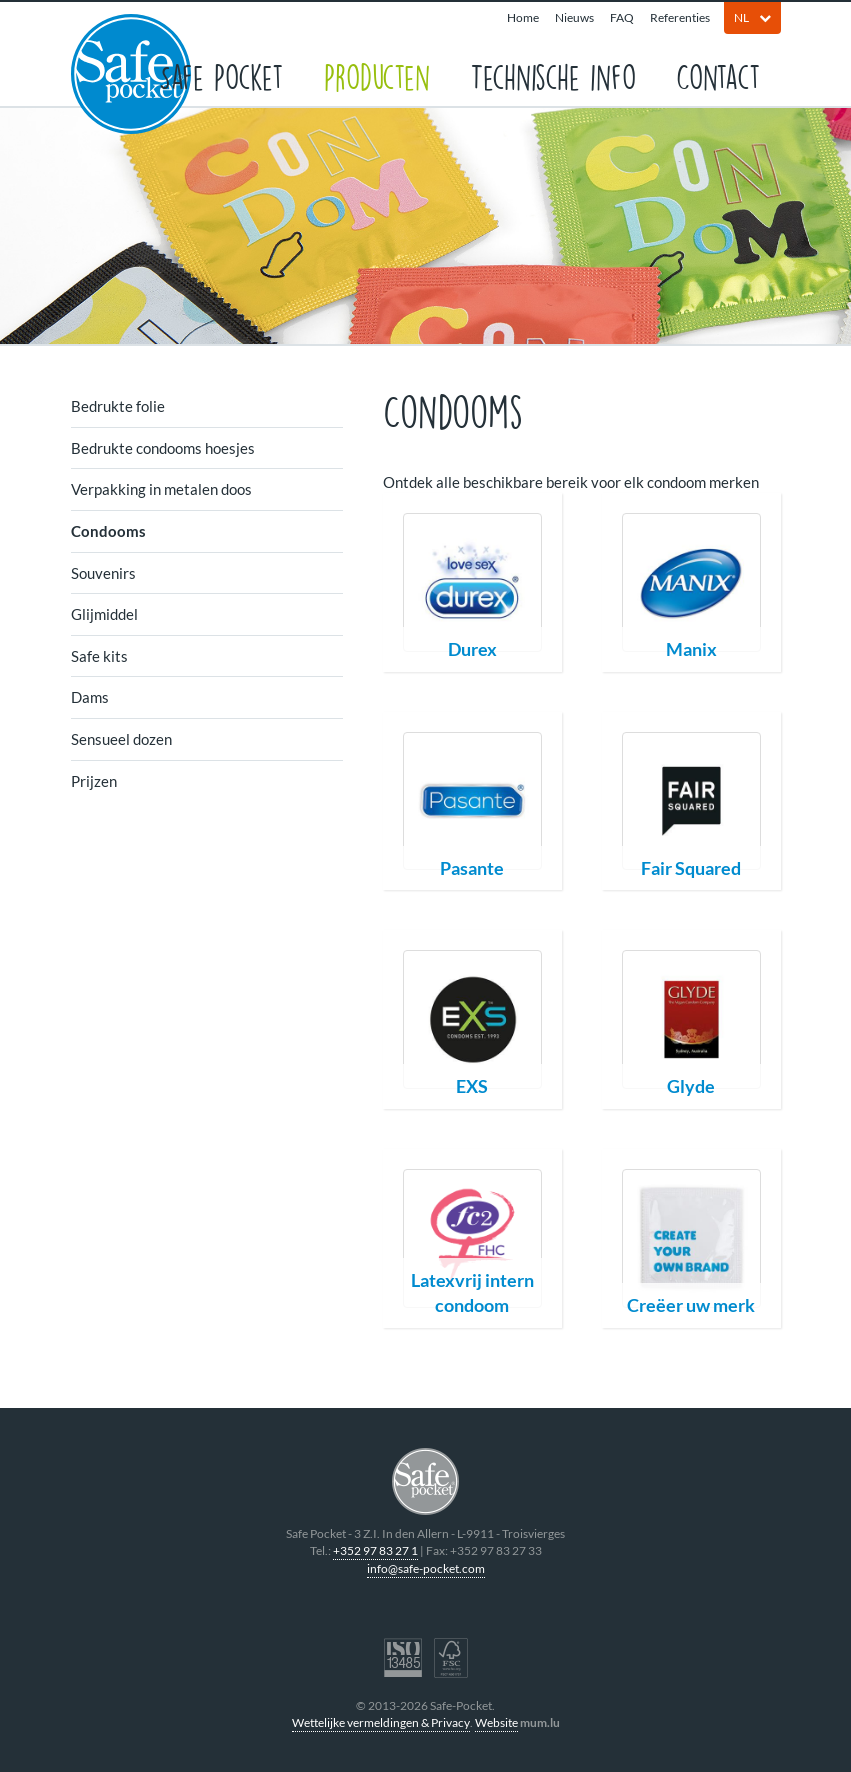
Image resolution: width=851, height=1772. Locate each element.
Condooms (108, 531)
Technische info (553, 75)
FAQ (622, 17)
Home (523, 17)
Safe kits (99, 656)
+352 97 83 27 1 (375, 1550)
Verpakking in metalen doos (161, 489)
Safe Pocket (221, 75)
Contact (718, 75)
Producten (377, 75)
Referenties (680, 17)
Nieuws (574, 17)
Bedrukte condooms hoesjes (163, 448)
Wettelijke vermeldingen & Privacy (381, 1722)
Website (496, 1722)
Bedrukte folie (118, 406)
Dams (90, 697)
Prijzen (94, 781)
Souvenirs (103, 573)
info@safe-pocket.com (426, 1568)
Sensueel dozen (121, 739)
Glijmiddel (104, 614)
